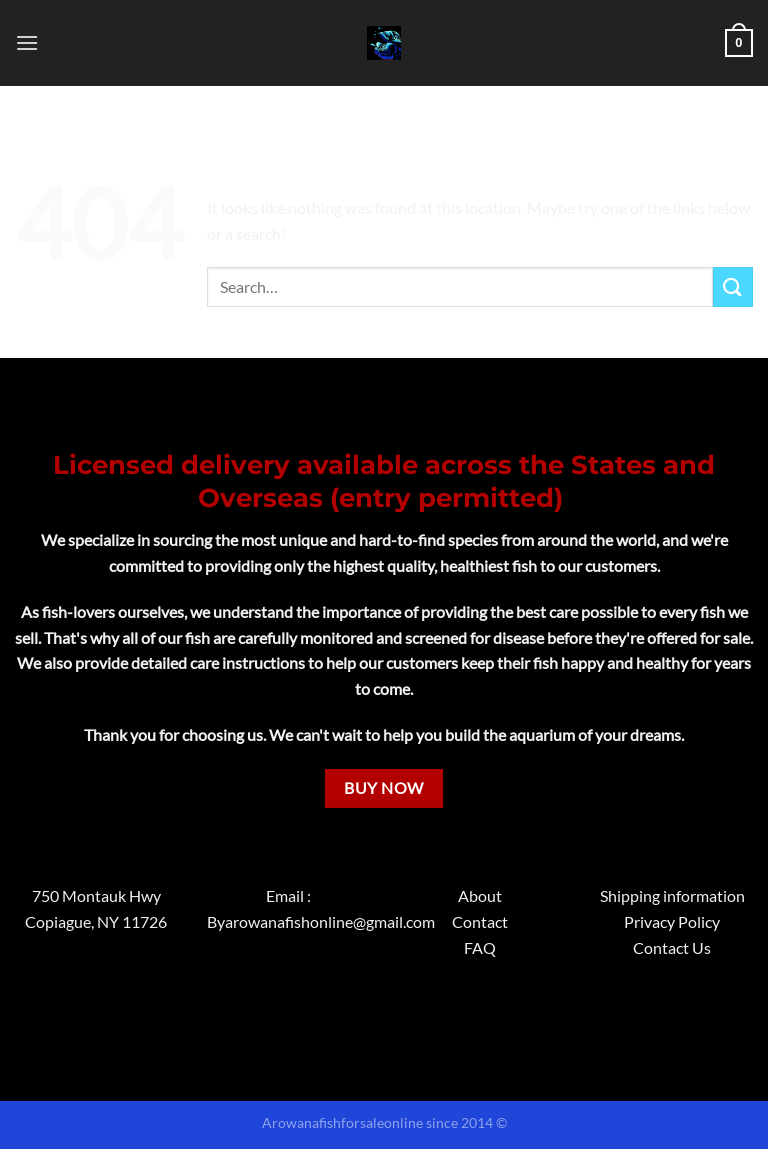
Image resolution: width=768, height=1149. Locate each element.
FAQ (480, 947)
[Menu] (27, 42)
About (480, 895)
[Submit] (733, 286)
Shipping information (672, 895)
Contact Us (672, 947)
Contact (480, 921)
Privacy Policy (672, 921)
